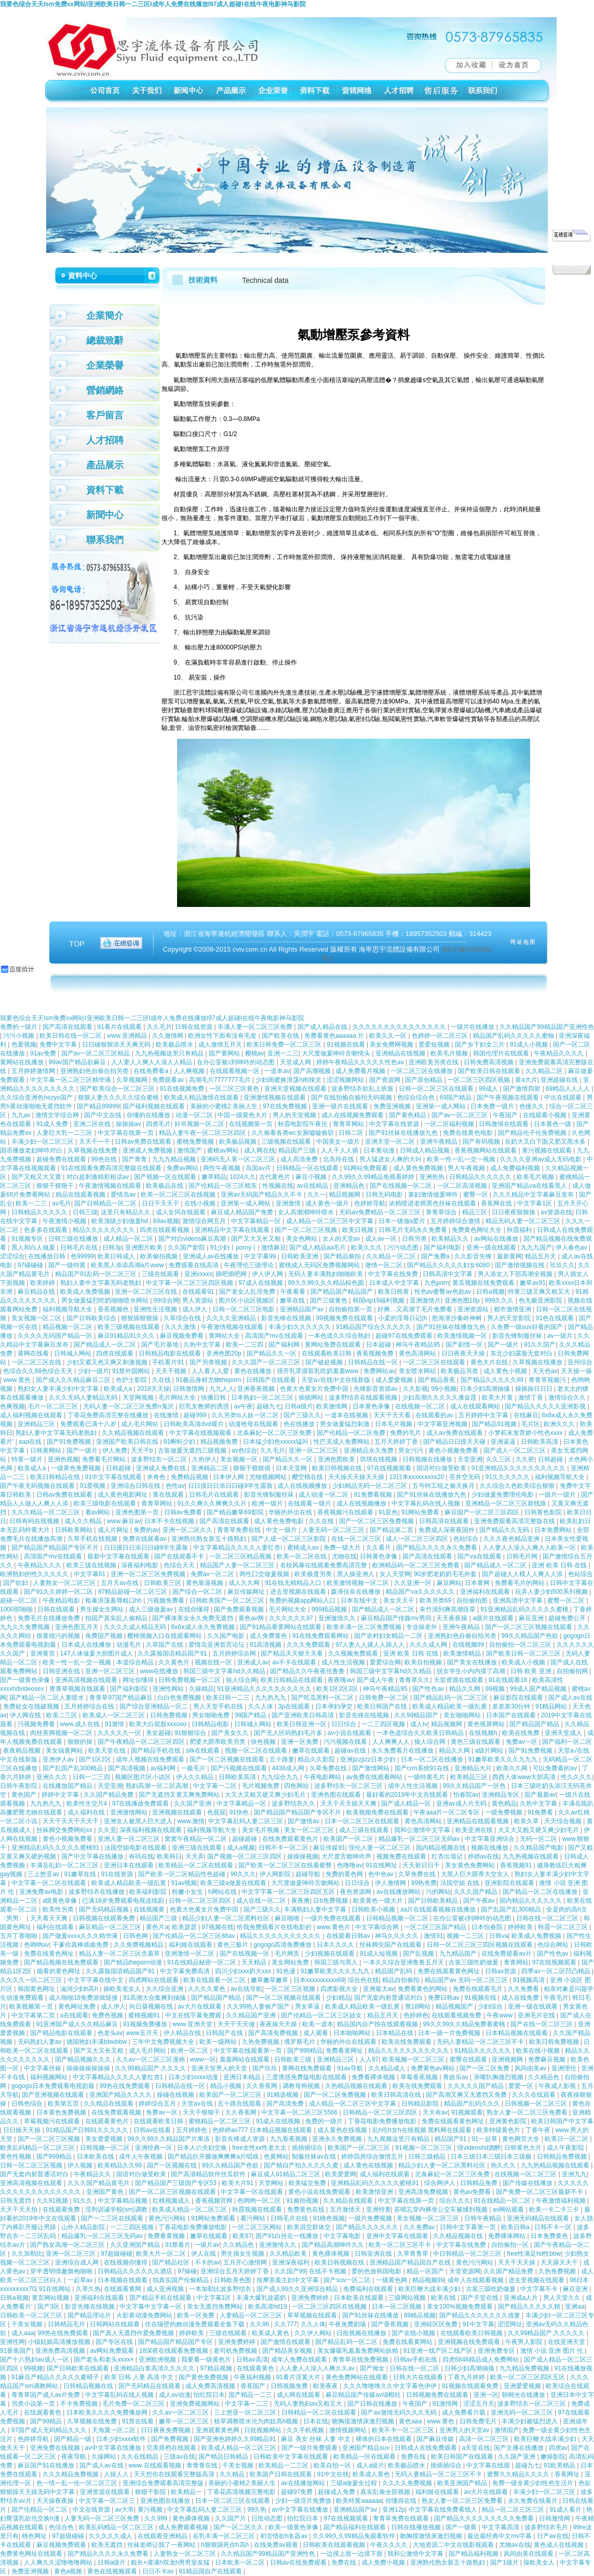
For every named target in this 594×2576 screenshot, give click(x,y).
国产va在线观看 (480, 1556)
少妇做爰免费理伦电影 (503, 1494)
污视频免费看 (166, 1600)
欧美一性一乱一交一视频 (462, 1159)
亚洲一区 (486, 2394)
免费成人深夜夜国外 (447, 1530)
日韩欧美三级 (293, 2059)
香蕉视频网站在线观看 (486, 1150)
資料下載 (105, 490)
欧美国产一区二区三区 (231, 2094)
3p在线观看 (295, 1706)
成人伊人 (195, 1309)
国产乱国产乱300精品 (73, 1768)
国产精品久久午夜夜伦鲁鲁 (308, 1671)
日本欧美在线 (96, 2156)
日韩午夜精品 (483, 2218)
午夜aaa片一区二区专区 (447, 1812)
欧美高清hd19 (268, 2306)
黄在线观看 (169, 1494)
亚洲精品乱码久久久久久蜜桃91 (56, 1847)
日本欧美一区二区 (240, 2562)
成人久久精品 (83, 1521)
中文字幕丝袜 (43, 2068)
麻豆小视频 (311, 1177)
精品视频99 (428, 2280)
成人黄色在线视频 (343, 2130)
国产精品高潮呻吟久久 (334, 2244)
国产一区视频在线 (172, 2165)
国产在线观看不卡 (180, 1556)
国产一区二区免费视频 (336, 2094)
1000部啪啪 (17, 1609)
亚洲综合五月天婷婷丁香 (235, 2271)
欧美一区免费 (196, 2315)
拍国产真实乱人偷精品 (117, 1618)
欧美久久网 (512, 1768)
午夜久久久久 (389, 2544)
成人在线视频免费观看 (353, 1115)
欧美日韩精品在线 (56, 1477)
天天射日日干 (421, 1865)
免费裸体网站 (507, 2236)
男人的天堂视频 (295, 1115)
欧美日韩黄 (394, 1291)
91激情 (115, 1724)
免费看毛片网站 (104, 1459)
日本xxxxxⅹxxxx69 (318, 1980)
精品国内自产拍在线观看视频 (378, 2024)
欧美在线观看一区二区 (215, 1980)
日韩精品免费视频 (562, 2156)
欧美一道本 (317, 2024)
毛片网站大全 (177, 1397)
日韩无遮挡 (16, 2200)
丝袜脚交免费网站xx (65, 1830)
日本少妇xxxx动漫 (194, 2077)
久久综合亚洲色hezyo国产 (37, 1097)
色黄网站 (276, 2156)
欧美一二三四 (245, 1344)
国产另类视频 (209, 1362)
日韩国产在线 (225, 2033)
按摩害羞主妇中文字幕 (288, 2280)
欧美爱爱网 (340, 2174)
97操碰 (187, 2271)
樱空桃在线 (308, 1477)
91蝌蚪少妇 (180, 1441)
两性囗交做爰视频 (265, 1574)
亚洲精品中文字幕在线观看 (233, 1229)
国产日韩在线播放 (373, 2403)
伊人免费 (114, 1450)
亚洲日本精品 (242, 2077)
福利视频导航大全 (68, 1309)
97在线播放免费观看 (141, 1803)
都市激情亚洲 (513, 1309)
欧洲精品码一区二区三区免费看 (416, 1565)
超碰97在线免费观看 (404, 1335)
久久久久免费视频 (408, 2483)
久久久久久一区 (120, 1733)
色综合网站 (553, 1944)
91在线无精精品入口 (294, 1583)
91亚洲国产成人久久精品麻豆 (78, 2024)
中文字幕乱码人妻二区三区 (246, 1821)
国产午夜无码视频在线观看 (38, 1485)
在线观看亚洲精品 (163, 2536)
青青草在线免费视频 (361, 2359)
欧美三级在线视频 (92, 1565)
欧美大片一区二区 (161, 2253)
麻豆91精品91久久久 (127, 1335)
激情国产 (190, 1150)
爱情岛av (124, 1194)
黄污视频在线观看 (547, 1150)
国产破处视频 (324, 1362)
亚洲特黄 (378, 2209)
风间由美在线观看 (529, 2553)
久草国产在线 (165, 1644)
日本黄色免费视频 (62, 2112)
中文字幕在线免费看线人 (444, 2509)
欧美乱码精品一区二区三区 (38, 2147)
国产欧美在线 (281, 1035)
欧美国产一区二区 (349, 1838)
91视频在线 (481, 1997)
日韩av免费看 (184, 1512)
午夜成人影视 (557, 2086)
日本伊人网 (229, 1477)
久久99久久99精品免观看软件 (355, 2536)
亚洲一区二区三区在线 (147, 1291)
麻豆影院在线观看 (519, 1697)
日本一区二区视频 (397, 2306)
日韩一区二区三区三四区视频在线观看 (480, 1944)
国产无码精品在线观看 (150, 2386)
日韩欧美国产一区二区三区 (228, 1600)
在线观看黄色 (256, 2368)
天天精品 (254, 1962)
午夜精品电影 (62, 1600)
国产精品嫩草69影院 (236, 1512)
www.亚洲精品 (127, 1035)
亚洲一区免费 (300, 1741)
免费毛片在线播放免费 (50, 1618)
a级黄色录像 (61, 1900)
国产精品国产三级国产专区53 (177, 2183)
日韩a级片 (299, 1406)
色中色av (381, 1874)
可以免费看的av (555, 1768)
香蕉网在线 (497, 1203)
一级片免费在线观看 (333, 1918)
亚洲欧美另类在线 (434, 1062)
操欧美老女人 (122, 1988)
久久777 (285, 2324)
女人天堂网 (395, 1574)
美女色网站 (302, 1238)
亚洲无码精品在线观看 (539, 2218)
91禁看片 (178, 2244)
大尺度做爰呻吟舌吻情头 (337, 1053)
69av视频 (166, 1221)
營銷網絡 (105, 390)
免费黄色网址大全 (477, 1229)
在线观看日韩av (349, 1936)
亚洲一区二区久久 (188, 1530)
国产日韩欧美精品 (434, 1900)
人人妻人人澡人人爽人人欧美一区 (529, 1547)
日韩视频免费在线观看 (438, 2394)
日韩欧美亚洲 (300, 1256)
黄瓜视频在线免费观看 (484, 1282)
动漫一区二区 (195, 1115)
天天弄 (194, 1856)
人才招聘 (105, 440)
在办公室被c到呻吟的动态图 (236, 1062)
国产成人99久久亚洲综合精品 (298, 2289)
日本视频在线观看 (123, 2280)
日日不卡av (159, 2571)
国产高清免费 (285, 2103)
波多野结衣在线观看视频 (364, 1397)
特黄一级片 (27, 1459)
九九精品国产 (458, 1953)
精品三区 (475, 1212)
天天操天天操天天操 (357, 1477)
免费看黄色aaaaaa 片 (335, 1035)
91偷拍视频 (303, 2200)
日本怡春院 (487, 1927)
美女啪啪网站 (462, 1715)
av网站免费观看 (113, 2350)
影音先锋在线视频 (287, 1318)
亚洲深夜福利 (291, 2262)
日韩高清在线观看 (444, 1521)
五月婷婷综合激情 (456, 1221)
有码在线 (141, 1856)
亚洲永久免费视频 (337, 2139)
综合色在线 (363, 1980)
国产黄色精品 (408, 1115)
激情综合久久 (567, 1397)
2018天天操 (153, 1388)
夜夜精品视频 (22, 1750)
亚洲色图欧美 (337, 1459)
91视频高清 (530, 1980)
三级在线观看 (161, 1274)
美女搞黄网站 (65, 1750)
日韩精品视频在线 (89, 2386)
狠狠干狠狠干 (55, 1185)
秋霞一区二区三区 (563, 1927)
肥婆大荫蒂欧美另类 (218, 1741)
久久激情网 (168, 1035)
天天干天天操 (517, 2262)
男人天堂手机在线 (219, 1706)
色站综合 (466, 1538)
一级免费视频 (504, 1812)
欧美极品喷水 (175, 1044)
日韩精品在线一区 (373, 1362)
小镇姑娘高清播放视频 (60, 2341)
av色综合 (244, 1450)
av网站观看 (509, 2209)
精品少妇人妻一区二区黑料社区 (226, 1918)
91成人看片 (566, 2509)
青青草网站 (349, 1124)
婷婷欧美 (521, 1927)
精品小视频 (226, 2086)
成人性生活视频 (344, 1662)
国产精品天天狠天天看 (293, 1653)
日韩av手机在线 (416, 2359)
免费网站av (379, 1371)
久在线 (162, 1380)
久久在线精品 (140, 2456)
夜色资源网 (356, 1891)
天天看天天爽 (49, 1918)
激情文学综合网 (57, 1115)
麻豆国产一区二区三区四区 (482, 1512)
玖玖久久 (562, 1265)
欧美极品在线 (165, 1185)
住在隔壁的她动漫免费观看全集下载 (195, 2324)
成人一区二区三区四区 (418, 1538)
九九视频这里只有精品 (399, 2139)
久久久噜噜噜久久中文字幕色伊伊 (390, 2386)
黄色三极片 (233, 1944)
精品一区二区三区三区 (514, 2509)
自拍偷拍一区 (510, 2244)
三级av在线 (179, 2456)
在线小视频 (200, 1203)
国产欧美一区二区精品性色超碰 (182, 1874)
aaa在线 (31, 1441)
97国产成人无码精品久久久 (50, 2430)
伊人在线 (204, 2253)
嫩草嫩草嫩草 (270, 1980)
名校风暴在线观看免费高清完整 (324, 1565)
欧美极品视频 (238, 1141)
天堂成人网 (296, 1062)
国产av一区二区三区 (460, 1115)
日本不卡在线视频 (170, 1521)
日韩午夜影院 (19, 1785)
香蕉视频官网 (214, 2200)
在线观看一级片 (310, 1503)
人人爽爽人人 (391, 1741)
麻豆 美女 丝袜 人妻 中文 (316, 2439)
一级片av (207, 2244)
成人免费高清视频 (211, 2386)
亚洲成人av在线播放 (212, 1256)
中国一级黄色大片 (243, 1115)
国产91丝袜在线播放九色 (404, 1132)
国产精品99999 (98, 1106)
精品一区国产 (426, 2271)
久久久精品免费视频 (71, 2474)
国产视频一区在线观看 (166, 1177)
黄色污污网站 (167, 2218)
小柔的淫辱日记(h (403, 1318)
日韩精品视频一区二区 (398, 1918)
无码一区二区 (539, 1838)
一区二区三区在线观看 (435, 1362)
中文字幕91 (90, 1574)
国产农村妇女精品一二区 (389, 1635)
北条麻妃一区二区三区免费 (275, 1432)
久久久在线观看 (534, 2094)
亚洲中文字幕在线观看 (398, 2236)
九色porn (436, 1282)
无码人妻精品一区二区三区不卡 (481, 2041)
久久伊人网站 (313, 2333)
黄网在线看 (34, 1353)
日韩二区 (352, 1132)
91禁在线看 (139, 2421)
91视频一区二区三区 (424, 2147)
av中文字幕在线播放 (114, 2447)
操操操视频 (302, 1856)
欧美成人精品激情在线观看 (202, 1097)
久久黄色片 (174, 1662)
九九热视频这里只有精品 (170, 1053)
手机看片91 (169, 1362)
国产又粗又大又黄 (37, 1177)
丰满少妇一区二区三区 (43, 1141)
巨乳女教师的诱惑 (205, 1406)
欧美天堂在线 (107, 1750)
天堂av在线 (197, 2103)
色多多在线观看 (46, 1229)
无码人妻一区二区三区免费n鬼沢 (129, 1406)
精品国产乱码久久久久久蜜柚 (514, 1035)
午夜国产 (506, 1115)
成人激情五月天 (221, 1044)
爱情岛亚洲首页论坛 (217, 1644)
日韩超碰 (551, 1459)
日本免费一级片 (493, 1106)
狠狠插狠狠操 (140, 1318)
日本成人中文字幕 (395, 1282)
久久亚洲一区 (413, 1583)
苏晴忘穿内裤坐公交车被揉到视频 (441, 2209)
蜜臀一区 (476, 1194)
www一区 (203, 2059)
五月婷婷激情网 (34, 1071)
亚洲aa (574, 2306)
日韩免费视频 (169, 1715)
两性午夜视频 (222, 1168)
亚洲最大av (379, 1988)
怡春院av (466, 1794)
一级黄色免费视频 (76, 1468)
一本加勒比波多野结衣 (221, 2289)
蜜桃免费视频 (196, 1141)
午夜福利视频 (253, 2377)
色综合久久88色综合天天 (38, 1371)
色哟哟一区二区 (259, 2200)
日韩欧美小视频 (374, 1909)
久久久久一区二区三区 (32, 1980)
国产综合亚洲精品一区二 (154, 1706)
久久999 (156, 2518)
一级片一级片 (557, 1494)
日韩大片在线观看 (418, 2377)
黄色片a (157, 1927)
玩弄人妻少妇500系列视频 (552, 1591)
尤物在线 (344, 1556)
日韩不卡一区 (553, 2227)
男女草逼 (308, 2006)
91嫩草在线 (81, 1874)
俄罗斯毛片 (300, 2041)
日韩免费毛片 (479, 2421)
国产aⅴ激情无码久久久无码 (399, 2412)
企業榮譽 (105, 365)
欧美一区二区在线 (302, 1556)
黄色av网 (251, 1618)
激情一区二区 (384, 1265)
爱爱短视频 (435, 1044)
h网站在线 (223, 1891)
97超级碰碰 (116, 2253)
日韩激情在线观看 (504, 1124)
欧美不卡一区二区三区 (404, 2430)
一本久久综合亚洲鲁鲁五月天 (404, 1962)
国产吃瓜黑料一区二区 (323, 1697)
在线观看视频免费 (457, 2015)
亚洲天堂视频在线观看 (296, 1088)
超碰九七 (268, 1406)
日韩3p (112, 1247)
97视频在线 (217, 1927)
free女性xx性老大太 (260, 2147)
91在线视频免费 (183, 1088)
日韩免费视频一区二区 (190, 1680)
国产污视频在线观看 (239, 1768)
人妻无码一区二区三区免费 (102, 2518)
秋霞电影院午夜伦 (303, 1124)
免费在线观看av (145, 1538)
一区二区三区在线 (37, 1362)
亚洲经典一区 (154, 2147)
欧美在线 (444, 2297)
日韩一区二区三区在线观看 (437, 1088)
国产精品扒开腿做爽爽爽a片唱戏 (214, 2156)
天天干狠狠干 (202, 2112)
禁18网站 (419, 2006)
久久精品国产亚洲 (251, 2015)
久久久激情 (181, 1327)
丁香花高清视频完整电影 (242, 2492)
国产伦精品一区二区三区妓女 (322, 2015)
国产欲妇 (16, 1583)
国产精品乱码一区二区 (347, 2341)
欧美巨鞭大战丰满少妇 (430, 2289)
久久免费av (420, 2227)
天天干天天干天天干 (71, 1821)
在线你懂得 (194, 1609)
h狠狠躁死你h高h (225, 2544)
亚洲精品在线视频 (401, 1053)
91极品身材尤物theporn (209, 1380)
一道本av (277, 1071)
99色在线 (105, 1159)
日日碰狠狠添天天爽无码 (117, 1044)
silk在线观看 (204, 1750)
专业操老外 (422, 1627)
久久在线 (322, 1521)
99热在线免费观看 (126, 2086)
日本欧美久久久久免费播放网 (107, 2412)
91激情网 (446, 2403)
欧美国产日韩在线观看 (282, 2474)
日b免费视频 (331, 1900)
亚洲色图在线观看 (336, 1794)
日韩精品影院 (420, 2103)
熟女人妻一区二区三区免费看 (528, 2112)
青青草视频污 (548, 1380)
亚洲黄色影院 (508, 2121)
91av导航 (351, 2068)
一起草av (81, 2280)
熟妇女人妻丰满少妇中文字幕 (59, 1388)
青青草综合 (442, 1212)
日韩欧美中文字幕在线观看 (291, 2456)
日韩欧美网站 (74, 1530)
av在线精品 (313, 1185)
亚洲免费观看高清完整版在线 (515, 1521)
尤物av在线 (515, 2544)
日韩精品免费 (479, 2183)
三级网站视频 (407, 2297)
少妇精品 (338, 1997)
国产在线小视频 (414, 2333)
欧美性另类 (59, 1909)
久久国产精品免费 (109, 1794)
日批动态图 (267, 2518)
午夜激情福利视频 (561, 2200)
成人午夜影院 (566, 2147)
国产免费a (436, 1256)
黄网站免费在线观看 (333, 1344)
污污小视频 (19, 1035)
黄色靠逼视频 (205, 1583)
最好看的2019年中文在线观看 (408, 1794)
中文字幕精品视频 (123, 2200)
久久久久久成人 (111, 2536)
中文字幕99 (261, 1256)
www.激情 (191, 1821)
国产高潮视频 (312, 1071)
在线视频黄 (149, 1909)
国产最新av (540, 1794)
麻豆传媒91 (329, 1847)
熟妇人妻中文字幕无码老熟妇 (101, 1282)
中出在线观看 (563, 1097)
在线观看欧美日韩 (327, 1353)
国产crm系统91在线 (423, 1768)
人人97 (369, 2059)
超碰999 (195, 1415)
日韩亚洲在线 (62, 1671)
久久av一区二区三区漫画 (151, 2059)
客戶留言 (105, 415)
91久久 (84, 2200)
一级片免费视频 (371, 2218)
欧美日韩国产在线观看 (463, 2456)
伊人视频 (81, 2165)
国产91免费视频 (70, 1441)
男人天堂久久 (562, 2297)
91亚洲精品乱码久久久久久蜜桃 (525, 1609)
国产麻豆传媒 (435, 2439)
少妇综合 (491, 2006)
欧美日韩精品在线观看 (293, 1680)
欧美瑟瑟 (185, 1927)
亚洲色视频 (63, 1459)
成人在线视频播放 (303, 1485)
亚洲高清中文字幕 (518, 1600)
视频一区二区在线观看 (257, 1750)
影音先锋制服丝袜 (518, 1335)
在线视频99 (469, 1644)
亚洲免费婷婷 (310, 2297)
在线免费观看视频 (117, 2112)
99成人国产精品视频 (539, 1688)
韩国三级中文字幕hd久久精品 (225, 1671)
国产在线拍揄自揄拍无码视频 (352, 1097)
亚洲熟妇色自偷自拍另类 (95, 1071)
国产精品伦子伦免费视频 (533, 1132)
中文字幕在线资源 (395, 1124)
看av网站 (98, 1512)
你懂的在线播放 (149, 1115)
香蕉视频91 (517, 1865)
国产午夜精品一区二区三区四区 (142, 1741)
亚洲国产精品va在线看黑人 (530, 1185)
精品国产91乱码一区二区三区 (97, 1274)
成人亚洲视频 (165, 2289)
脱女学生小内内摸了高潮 (472, 1671)
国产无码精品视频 (104, 1909)
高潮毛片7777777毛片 (220, 1079)
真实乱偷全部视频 (386, 2492)
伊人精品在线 (183, 2033)
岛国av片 (259, 1168)
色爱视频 (23, 1044)
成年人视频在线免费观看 (151, 1759)
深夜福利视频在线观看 (151, 1830)
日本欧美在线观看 (359, 2297)
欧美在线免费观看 (407, 2041)
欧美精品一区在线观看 (365, 2456)
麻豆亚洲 (532, 1618)
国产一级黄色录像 (25, 1680)
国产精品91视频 (495, 1424)
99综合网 (166, 1300)
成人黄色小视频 (506, 1371)
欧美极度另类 (313, 1574)
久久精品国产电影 (539, 1847)
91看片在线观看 (121, 1027)
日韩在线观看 (56, 1609)
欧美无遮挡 (107, 2544)
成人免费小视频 (384, 2562)
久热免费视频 (261, 2041)
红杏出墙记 (447, 1856)
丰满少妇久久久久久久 (300, 1327)
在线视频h (484, 1733)
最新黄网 (509, 1256)
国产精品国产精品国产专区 (176, 2341)
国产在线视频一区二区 (402, 1185)
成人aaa (22, 2333)
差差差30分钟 (512, 1706)
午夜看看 (293, 1291)
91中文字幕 (478, 2324)
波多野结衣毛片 (547, 2527)
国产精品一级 (73, 2439)
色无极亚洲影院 (541, 1300)
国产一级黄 (462, 2527)
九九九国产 (536, 1247)
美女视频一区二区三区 (429, 2218)
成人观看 (316, 2033)
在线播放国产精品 (68, 1785)
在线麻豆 (526, 1415)
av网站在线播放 (497, 1238)
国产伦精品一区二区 (40, 2509)
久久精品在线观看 (109, 2103)
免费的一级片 (19, 1027)
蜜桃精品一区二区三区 (220, 2121)
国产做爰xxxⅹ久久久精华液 (81, 1936)
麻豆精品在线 (37, 1291)
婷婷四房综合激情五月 (373, 2156)
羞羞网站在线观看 (245, 2059)
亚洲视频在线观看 (178, 1812)
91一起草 (485, 2139)
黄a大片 (526, 1079)
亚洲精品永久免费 (369, 1450)
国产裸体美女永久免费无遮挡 (193, 1618)
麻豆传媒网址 (246, 1591)
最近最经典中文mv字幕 (500, 2536)
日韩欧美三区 (163, 1583)
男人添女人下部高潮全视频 (516, 1274)
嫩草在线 (293, 1300)
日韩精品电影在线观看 (171, 1353)
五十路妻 (281, 1759)
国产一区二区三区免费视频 (377, 1521)
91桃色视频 (329, 2218)
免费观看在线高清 (194, 1265)
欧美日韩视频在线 (337, 1468)
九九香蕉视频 (289, 2139)
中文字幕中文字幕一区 (151, 2306)
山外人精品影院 (83, 2227)
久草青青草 (413, 2253)
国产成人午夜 (376, 1680)
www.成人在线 (81, 1724)
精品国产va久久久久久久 (421, 1591)
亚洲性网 (12, 2341)
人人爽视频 (189, 1071)
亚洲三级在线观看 (197, 1847)
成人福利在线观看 (385, 2174)
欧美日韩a (516, 2227)
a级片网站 (490, 1750)
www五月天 (143, 2033)
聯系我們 (105, 540)
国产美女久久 (230, 1733)
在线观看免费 (62, 2209)
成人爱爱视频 (394, 1380)
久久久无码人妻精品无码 (84, 1397)
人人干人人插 (340, 1150)
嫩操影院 (553, 2456)
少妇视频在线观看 (330, 1953)
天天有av (435, 2112)
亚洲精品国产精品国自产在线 (411, 2262)
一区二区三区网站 (258, 2227)
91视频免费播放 (146, 2024)
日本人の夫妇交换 (202, 2147)
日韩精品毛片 (67, 2324)
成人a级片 (370, 2465)
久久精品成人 (387, 2068)
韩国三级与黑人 (336, 1962)
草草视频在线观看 (313, 2315)
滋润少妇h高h (80, 1988)
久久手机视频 (306, 2430)
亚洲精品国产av (303, 1309)
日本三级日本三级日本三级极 (492, 2156)
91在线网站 (56, 2289)
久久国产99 (290, 2271)
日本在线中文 (360, 1600)
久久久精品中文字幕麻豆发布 (534, 1194)
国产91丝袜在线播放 (371, 2315)
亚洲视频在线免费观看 (470, 2341)
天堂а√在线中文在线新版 (336, 1380)
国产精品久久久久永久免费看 (437, 1547)
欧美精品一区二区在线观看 (196, 1865)
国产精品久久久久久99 (493, 1380)
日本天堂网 (292, 1468)
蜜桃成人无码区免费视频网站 (320, 1265)
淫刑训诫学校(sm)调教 (117, 2209)
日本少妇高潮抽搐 (485, 1388)
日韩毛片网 (522, 1556)
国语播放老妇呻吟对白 (32, 1150)
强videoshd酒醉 (479, 2147)
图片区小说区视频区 (247, 1300)
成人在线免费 (521, 1997)
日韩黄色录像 (379, 1556)
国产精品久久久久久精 (530, 2306)
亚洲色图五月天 (77, 1627)
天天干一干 (95, 1141)
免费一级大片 (342, 1547)
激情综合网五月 (204, 1221)
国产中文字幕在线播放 (93, 1856)
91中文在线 (333, 2474)
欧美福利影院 (148, 1891)
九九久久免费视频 (25, 1627)
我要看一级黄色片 (207, 2359)
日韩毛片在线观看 (214, 1494)
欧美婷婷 (43, 1282)
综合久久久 (454, 2200)
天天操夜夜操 (55, 2500)
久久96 (260, 2324)
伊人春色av (572, 1247)
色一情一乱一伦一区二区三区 (77, 2483)
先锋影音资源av (376, 1388)
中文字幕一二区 (215, 1785)
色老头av (110, 2033)
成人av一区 (381, 1238)
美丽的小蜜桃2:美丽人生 (224, 1106)
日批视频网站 (263, 2430)
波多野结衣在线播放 (97, 1891)
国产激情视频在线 (520, 1265)
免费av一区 (522, 1741)
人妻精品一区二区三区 (252, 2315)
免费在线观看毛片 (478, 1988)
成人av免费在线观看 (455, 1432)
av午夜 (243, 1406)
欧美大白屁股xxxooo (158, 1724)
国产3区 (49, 2306)
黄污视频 (151, 2509)
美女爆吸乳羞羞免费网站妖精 (358, 2350)
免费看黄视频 (166, 2236)
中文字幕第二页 (34, 2015)
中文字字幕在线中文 (96, 1980)
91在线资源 (118, 1874)
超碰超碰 (245, 1838)
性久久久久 (576, 1777)
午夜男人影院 (524, 2341)
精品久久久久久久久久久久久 (281, 1936)
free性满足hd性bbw (534, 2253)
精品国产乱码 (394, 1971)
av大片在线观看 (200, 2006)
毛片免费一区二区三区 (134, 2403)
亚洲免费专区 (497, 2350)
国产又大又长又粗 (256, 1238)
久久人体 (261, 1706)
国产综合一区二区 (198, 1591)
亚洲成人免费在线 (161, 1468)
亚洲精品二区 (210, 1468)
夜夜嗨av (340, 1680)
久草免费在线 (328, 1768)
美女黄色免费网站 (470, 1865)
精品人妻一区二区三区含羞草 (120, 1953)
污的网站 (438, 1891)
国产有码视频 (482, 1141)
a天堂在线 (476, 2447)
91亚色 (388, 1512)
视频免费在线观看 (402, 1856)
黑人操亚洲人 (356, 1574)
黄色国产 (24, 1794)
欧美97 (242, 2236)
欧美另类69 (436, 1600)
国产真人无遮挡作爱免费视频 (134, 2333)
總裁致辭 (105, 340)
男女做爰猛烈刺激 (345, 1424)
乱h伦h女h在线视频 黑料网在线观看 (423, 2130)
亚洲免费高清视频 (61, 2350)
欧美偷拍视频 (159, 1256)
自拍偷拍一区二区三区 (521, 1644)
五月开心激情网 (245, 2262)
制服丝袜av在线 (315, 2156)
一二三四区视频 (384, 1724)
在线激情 (167, 1415)
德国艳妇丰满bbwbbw (97, 2041)
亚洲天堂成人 (564, 1733)
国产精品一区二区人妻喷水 (47, 1697)
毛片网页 (288, 1953)
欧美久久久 (367, 1247)
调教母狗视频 (301, 2086)
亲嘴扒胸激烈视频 (499, 2077)
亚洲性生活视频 (156, 1309)
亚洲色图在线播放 (166, 2500)
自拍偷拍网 (573, 1671)
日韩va (498, 1936)
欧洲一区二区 (190, 2050)
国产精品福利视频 (474, 2553)
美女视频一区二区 (37, 1318)
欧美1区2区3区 (337, 1688)
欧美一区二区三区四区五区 (528, 2377)
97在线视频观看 (390, 1468)
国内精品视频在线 (441, 1847)
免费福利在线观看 (369, 2289)
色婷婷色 (415, 2015)
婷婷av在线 (484, 1856)
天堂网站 (272, 2183)
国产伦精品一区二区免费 (352, 1432)
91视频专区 (28, 1238)
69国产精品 (457, 1097)
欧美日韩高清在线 (397, 2094)
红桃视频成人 (172, 2200)
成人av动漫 (175, 2394)
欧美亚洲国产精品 (463, 2483)
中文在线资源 (92, 2509)
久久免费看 (524, 1988)
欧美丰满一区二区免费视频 (365, 1627)
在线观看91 (199, 1291)
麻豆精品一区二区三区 (111, 1927)
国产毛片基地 (160, 1344)
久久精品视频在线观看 (134, 1432)
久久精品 (233, 2474)
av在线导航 (246, 1988)
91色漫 (287, 1971)
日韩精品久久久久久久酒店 (136, 2271)
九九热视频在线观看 (531, 1856)
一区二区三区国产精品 (436, 1927)
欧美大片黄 (498, 1397)
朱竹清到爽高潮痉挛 (448, 1609)
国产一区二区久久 (239, 2527)
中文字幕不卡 (539, 2289)
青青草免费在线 (239, 1530)
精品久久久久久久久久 (105, 1229)
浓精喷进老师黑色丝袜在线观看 (433, 1203)
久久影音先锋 (473, 1256)
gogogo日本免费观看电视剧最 (53, 2086)
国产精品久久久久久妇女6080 (449, 1265)
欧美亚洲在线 (474, 1830)
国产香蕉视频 (390, 2324)
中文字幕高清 (501, 2527)
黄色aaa (411, 2421)
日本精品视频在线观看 (517, 2033)
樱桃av (254, 1053)
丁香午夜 (538, 2130)
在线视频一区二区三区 (526, 2174)
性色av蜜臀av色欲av (443, 1291)
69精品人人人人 (569, 1088)
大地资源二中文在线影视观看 (454, 2544)
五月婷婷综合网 (235, 1653)
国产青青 (135, 1159)
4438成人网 (289, 1768)
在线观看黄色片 (107, 2121)
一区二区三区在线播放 (422, 1071)
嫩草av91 (533, 1282)
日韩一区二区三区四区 (201, 1900)
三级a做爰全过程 (354, 2483)
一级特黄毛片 (427, 1777)
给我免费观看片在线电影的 (275, 1927)
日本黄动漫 (379, 1150)
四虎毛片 (158, 1124)
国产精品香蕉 (437, 1380)
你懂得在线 (401, 2500)
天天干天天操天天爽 (349, 1803)
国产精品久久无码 (505, 1530)
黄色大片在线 (489, 1362)
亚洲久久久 (52, 1777)
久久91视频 (53, 2200)
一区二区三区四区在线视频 (330, 2306)
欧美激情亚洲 (375, 2191)
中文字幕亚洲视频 (443, 1424)
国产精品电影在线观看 (62, 2033)
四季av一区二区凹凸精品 (556, 1971)
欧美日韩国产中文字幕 (562, 2121)
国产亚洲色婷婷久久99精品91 (236, 2439)
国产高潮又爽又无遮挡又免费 (467, 2094)
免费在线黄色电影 (468, 1132)
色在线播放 (300, 1424)
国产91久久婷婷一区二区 (59, 1591)
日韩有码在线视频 (35, 1521)
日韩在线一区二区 (415, 2368)
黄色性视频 (16, 2156)
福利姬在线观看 (191, 1944)
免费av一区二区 (213, 1574)
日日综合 (344, 1724)
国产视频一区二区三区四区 (245, 1856)
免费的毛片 (406, 1432)
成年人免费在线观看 (300, 2359)
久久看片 (379, 1547)
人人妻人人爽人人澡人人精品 (152, 1062)
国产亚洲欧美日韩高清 (303, 1715)
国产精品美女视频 (288, 2350)
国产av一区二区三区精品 (96, 1053)
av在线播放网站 (399, 1891)
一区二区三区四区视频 (479, 1079)
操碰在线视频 (176, 2094)
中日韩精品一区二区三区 (468, 2253)
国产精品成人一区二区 (106, 1344)
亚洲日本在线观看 (129, 1865)
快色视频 (264, 1741)
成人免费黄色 (269, 1635)
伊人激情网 (391, 1883)
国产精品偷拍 (342, 1256)
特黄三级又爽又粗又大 (540, 1291)
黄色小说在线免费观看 (320, 2191)
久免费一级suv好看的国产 (527, 1327)
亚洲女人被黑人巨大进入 (139, 1821)
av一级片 (560, 1335)
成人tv (418, 1724)
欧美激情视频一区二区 (358, 1583)
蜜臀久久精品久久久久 (519, 2474)
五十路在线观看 (240, 2103)
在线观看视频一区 (235, 1071)
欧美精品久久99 (121, 2165)
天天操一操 (576, 1371)
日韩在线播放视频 (416, 2527)
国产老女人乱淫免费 (248, 1291)
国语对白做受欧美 (442, 1468)
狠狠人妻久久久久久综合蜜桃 (119, 1097)
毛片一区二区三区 (53, 1406)
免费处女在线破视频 (32, 1706)
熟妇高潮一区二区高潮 (158, 1785)
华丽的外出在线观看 (349, 2041)
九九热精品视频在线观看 (556, 2165)
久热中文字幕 (202, 1344)
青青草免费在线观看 (401, 2518)
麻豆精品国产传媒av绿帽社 (364, 2394)
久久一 (316, 1194)
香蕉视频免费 (375, 1353)
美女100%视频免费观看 (460, 2306)
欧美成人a (119, 1388)
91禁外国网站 (132, 1371)
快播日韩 (214, 1397)
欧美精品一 (187, 2492)
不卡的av (207, 2262)
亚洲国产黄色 (105, 2191)
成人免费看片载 (464, 2412)
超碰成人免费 (337, 2492)
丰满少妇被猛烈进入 (530, 2421)
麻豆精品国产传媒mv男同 (397, 1618)
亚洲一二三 (283, 1053)
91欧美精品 (560, 2465)
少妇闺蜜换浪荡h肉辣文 (289, 1079)
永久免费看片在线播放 (403, 1750)
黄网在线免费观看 (307, 2068)
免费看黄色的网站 (423, 1988)
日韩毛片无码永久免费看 (414, 1229)
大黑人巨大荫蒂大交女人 (476, 1874)
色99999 (82, 1256)
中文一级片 (282, 1530)
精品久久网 (465, 1688)
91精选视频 (284, 2094)
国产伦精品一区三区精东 (223, 1185)
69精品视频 (420, 2315)
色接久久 (532, 1106)
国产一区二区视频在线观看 (228, 1759)
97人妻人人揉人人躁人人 (371, 1644)
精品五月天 (541, 1256)
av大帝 (124, 2509)
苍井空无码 (465, 1477)
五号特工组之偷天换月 (444, 1485)
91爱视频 (93, 1485)
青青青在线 (202, 2465)
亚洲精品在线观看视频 (478, 1821)
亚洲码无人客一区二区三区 (238, 1159)
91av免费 (44, 1053)
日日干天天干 (161, 1203)
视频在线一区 (214, 1662)
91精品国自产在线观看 (211, 2571)
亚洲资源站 (473, 1309)
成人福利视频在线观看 (32, 1415)
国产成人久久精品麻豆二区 (74, 1380)
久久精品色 (544, 2077)
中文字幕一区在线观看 (253, 2191)
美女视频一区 (239, 1459)
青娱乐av (456, 2077)
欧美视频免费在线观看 (378, 1812)
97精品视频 (217, 2368)
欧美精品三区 (469, 1777)
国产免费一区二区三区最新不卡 (540, 2191)
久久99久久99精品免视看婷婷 (374, 1177)
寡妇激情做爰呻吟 (434, 1194)
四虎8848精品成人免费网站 (481, 2359)
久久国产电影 (226, 1635)
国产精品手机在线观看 (161, 2297)
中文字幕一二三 (247, 2403)
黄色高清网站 (418, 1353)
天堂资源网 (464, 2271)
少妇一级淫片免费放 (304, 2500)
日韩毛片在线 (79, 1247)
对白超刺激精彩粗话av (98, 1177)
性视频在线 (277, 1185)
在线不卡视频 (328, 2271)
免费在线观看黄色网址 (449, 1971)
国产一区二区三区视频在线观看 (529, 1627)
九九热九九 (271, 1697)
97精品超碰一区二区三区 (133, 1591)
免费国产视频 (104, 1635)
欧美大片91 (238, 2183)
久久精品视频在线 (458, 2236)
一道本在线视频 (347, 1415)
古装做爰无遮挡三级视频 (193, 1450)
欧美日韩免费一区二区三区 (285, 1044)
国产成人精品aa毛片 (318, 1247)
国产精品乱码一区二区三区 (451, 1697)
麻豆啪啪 (288, 1918)
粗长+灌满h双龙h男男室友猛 (171, 2562)
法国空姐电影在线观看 (136, 1847)
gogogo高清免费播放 (283, 1944)
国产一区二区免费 (485, 2068)
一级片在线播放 (473, 1027)
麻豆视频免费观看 (62, 2544)
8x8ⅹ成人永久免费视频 (203, 1627)
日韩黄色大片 (523, 2147)
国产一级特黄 (67, 1265)
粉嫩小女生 (188, 1891)
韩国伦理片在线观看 (502, 1053)
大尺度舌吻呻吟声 (347, 1856)
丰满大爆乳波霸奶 (262, 2297)
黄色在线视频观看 (113, 2571)
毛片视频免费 (261, 1785)
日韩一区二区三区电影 (244, 1309)
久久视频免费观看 (354, 1653)
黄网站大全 (225, 1335)
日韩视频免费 (290, 2386)
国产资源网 (385, 1079)
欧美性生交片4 (87, 1803)
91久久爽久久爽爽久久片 (212, 1503)
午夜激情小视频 (65, 1221)
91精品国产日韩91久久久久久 (88, 2130)
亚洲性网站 (169, 1688)
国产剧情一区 (465, 1344)
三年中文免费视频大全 (164, 2041)
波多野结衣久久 (294, 1803)
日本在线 (315, 2421)
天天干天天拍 (19, 2209)
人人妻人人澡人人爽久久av (317, 2368)
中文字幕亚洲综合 (490, 1838)
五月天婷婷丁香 (397, 1441)
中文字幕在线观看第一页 (248, 2050)
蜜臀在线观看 (469, 2059)
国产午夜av (479, 1900)
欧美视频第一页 (32, 2006)
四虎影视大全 (339, 1988)
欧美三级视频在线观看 (129, 1327)
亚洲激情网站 (129, 1812)
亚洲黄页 (43, 1653)
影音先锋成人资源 (240, 2139)
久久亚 (107, 1830)
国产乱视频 (419, 1953)
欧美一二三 (32, 1203)
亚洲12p (393, 2509)
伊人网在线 (26, 1715)
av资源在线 (556, 1212)
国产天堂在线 (480, 2297)
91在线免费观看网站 (321, 1635)
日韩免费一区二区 (384, 1697)
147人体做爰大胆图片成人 (97, 1653)
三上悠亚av (44, 1874)
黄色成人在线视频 (559, 2544)
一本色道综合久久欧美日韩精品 (420, 1733)
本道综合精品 (135, 1662)
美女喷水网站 (418, 1371)
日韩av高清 (252, 2359)
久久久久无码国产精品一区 (56, 1335)
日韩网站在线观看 (115, 2324)
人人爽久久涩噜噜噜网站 (59, 2562)
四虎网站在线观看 (154, 1980)
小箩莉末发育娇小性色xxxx (526, 1432)
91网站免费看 (421, 1512)
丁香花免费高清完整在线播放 (109, 1415)
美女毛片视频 (261, 1830)
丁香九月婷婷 (467, 2377)
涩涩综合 (12, 1256)
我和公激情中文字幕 (423, 1830)
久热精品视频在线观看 (357, 2086)
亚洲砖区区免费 (436, 2324)
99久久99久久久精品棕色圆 (327, 1282)
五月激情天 (346, 2209)
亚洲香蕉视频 (256, 1388)
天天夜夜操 (452, 1618)
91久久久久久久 (508, 1477)
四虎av (558, 2447)
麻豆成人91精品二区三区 (286, 2174)
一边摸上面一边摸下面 (352, 2553)
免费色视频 (108, 2015)
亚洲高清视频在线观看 (87, 1680)
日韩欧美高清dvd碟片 (194, 1424)
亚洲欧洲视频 (158, 2359)
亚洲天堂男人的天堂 (220, 2068)
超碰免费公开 (567, 1618)
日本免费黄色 (550, 2236)
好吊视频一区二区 (200, 1124)
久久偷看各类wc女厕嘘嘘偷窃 (293, 1132)
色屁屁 (216, 1812)
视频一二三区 (466, 1936)
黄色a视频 (69, 2571)
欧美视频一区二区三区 (414, 2059)
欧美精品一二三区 (284, 2465)
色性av (175, 1485)
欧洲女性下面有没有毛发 (223, 1035)
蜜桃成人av (303, 1547)
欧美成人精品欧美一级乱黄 (450, 1706)
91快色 (240, 1812)
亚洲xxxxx (198, 1274)
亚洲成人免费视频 (148, 1150)
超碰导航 (308, 1874)
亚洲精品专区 (501, 1794)
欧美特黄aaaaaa (359, 2500)
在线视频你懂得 (126, 2262)
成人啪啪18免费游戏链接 (84, 1997)
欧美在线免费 (521, 1733)
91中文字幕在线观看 (114, 1477)
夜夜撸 (300, 1900)
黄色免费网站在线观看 (357, 2377)
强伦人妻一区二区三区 (380, 1847)
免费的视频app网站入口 (303, 1600)
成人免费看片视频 (361, 1071)
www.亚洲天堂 (193, 2024)
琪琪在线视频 (379, 1459)
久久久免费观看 (309, 1644)
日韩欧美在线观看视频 (335, 2544)
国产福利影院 (129, 1688)
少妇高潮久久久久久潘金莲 (440, 1397)
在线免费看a (151, 1071)
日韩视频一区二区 (105, 2147)
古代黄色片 (275, 1177)
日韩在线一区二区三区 (548, 1918)
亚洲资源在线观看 (105, 2492)
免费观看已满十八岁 (89, 1424)
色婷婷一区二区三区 (440, 1035)
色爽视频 (12, 1406)
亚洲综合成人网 (77, 2262)
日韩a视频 (490, 1291)
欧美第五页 (64, 2103)
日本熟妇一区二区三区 (263, 1397)
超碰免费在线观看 (62, 1159)
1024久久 (243, 1177)
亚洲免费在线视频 (56, 2447)
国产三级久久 (302, 1415)
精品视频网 (345, 1194)
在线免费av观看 (277, 2544)
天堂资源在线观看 (459, 1680)
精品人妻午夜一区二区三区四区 (203, 1132)
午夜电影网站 (323, 1777)
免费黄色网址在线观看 (32, 2553)
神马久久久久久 (397, 1936)
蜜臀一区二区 (566, 1600)
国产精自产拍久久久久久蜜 (302, 2165)
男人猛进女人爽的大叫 (391, 1159)
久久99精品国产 (417, 1715)
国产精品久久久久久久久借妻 (480, 2315)
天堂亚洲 (469, 1459)
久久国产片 (231, 2518)
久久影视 (415, 1388)
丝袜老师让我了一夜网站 (162, 2544)
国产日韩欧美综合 (92, 1318)
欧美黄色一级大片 (378, 1900)
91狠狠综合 (191, 1733)
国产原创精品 (424, 1079)
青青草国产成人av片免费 (46, 2394)
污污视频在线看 (346, 1741)
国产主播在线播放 (519, 2447)
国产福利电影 (443, 1247)
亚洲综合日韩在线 (136, 1485)
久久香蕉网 (262, 2086)
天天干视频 (171, 1371)
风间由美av (531, 2068)
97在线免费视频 (286, 1106)
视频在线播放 (490, 1847)
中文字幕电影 (342, 2236)
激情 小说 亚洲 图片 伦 (552, 2350)
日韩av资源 (501, 1971)
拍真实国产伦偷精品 (181, 2280)
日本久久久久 (336, 1944)
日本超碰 (379, 1344)
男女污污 (411, 1450)
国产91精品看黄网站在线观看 (281, 1627)
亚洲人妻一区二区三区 (129, 1838)
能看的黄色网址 (59, 1971)
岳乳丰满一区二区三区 (224, 2536)
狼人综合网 (241, 1680)
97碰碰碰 (31, 1265)
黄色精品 (504, 1803)
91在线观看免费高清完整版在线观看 (112, 1168)
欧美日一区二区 (567, 2139)
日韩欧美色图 (233, 2280)
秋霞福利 (520, 1229)
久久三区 (499, 1459)
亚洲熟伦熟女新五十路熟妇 (209, 1538)
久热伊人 (204, 1459)
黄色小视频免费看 (454, 1450)
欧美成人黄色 (271, 2333)
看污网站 (253, 2218)
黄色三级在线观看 (476, 1741)
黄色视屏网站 (486, 1724)
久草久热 (88, 2289)
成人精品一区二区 (129, 1238)
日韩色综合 (27, 2103)
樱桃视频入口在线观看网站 (165, 1635)
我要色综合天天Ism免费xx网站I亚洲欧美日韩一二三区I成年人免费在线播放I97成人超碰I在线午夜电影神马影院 (153, 4)
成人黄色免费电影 (279, 1521)
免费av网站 (183, 1168)
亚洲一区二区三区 (314, 1450)
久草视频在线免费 (93, 1150)
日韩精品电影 (211, 1724)
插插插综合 (308, 2147)
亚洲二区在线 (92, 1124)
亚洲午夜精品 (439, 1141)
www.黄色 (17, 1380)
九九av (21, 1115)
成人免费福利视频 (516, 1168)
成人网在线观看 (299, 2394)
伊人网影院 (276, 1874)
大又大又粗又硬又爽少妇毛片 (266, 1794)
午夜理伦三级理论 (249, 1265)
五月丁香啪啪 (19, 1936)
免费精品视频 (190, 1477)
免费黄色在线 (306, 2209)
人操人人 (117, 2474)
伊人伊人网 (268, 1274)
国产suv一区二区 (347, 2280)
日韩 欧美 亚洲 (531, 1671)
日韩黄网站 (46, 1450)
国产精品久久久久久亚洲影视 (546, 1406)
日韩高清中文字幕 (448, 1274)
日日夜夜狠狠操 (514, 1212)
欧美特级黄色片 (499, 2130)
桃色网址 (35, 2536)
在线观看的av (435, 1415)
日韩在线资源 (194, 1027)
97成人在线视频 (261, 1282)
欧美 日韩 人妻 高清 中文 (140, 2377)
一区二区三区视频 (291, 1988)
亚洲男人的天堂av (465, 2430)
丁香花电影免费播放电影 (383, 2121)
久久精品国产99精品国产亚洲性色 (546, 1027)
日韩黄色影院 (543, 1512)
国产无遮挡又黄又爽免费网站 (180, 1794)
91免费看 (541, 1812)
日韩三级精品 (427, 2156)
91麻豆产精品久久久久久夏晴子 (56, 2377)
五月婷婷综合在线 (90, 1706)
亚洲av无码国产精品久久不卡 (262, 1194)
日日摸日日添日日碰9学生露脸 (231, 1485)
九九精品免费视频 (525, 2368)
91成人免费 (53, 1124)
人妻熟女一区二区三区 (65, 1583)
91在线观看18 (509, 1680)
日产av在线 (553, 2536)
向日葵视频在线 (151, 2006)
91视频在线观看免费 (470, 2386)
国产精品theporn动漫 (134, 1962)
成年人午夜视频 (141, 2156)
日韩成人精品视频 (425, 1150)
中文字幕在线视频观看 (201, 1432)
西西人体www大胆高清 (524, 1777)
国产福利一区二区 (567, 1741)
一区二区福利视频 (450, 1124)
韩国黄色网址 (37, 1988)
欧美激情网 (332, 1406)
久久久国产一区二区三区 (267, 1362)
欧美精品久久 (450, 1238)
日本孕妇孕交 (334, 1706)
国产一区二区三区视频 (307, 1229)
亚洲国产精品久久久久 (121, 2094)
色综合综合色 (416, 1097)
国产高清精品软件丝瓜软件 (209, 2174)
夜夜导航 (74, 2456)
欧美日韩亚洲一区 (302, 1724)
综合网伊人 (440, 2183)
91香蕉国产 (16, 2350)
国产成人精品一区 (407, 1803)
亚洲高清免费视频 (424, 2191)
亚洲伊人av (59, 1759)
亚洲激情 (289, 1203)
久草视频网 (132, 1079)
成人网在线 (259, 1150)
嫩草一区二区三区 (184, 2421)
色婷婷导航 (369, 1203)
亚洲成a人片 (522, 2297)
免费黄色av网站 (433, 2068)
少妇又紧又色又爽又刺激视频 (107, 1362)
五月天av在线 (120, 1583)
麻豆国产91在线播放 (47, 2465)
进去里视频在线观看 (299, 1591)
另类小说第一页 (34, 2403)
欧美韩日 (169, 1856)
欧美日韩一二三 (228, 1697)
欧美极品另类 (460, 1371)
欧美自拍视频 (423, 1662)
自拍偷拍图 (472, 1600)
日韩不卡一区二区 (284, 1847)
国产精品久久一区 (272, 1353)
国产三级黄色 (329, 1300)
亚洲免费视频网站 (195, 2403)
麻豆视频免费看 (182, 1335)
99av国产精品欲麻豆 (78, 1062)
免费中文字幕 (58, 1044)
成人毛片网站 (140, 1424)
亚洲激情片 (425, 1300)
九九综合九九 (280, 1777)
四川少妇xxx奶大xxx (244, 1971)
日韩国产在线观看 (272, 1380)
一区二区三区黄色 (235, 1088)
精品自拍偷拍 (401, 1980)
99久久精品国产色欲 (531, 1635)
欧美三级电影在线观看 (106, 1503)
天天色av (545, 1371)
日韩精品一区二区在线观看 (319, 2412)
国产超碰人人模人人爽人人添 (523, 1574)
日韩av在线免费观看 (299, 2562)
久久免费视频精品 (139, 1944)
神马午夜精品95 (419, 1344)
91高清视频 (267, 1644)
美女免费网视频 (392, 1044)
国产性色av (429, 1688)
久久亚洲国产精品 (135, 2244)
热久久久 (504, 2165)
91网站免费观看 (366, 1168)
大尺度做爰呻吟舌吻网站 (306, 1883)
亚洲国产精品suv (366, 2447)
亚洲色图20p (224, 1353)
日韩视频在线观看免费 (105, 1918)
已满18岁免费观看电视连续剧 (124, 1900)
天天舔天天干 (560, 2262)
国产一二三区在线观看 (113, 2218)
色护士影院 (132, 1380)
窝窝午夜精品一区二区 (196, 1838)
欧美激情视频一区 (463, 1335)
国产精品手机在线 (156, 1750)
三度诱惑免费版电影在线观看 (307, 2077)
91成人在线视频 (279, 2121)
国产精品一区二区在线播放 (541, 1891)
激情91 (433, 1936)
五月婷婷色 (192, 2130)
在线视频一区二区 (421, 1406)
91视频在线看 (347, 1044)
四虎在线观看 (115, 1353)
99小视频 (443, 1388)
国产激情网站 (371, 1768)
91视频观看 (467, 2112)
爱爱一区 (521, 2086)
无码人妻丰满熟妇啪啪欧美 (326, 1274)
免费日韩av (444, 1997)
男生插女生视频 (243, 2253)
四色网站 (297, 1785)
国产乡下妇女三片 (480, 1044)
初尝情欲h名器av (284, 2536)
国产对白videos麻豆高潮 (193, 1238)
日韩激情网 (189, 1388)
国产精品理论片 (90, 2315)
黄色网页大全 (521, 2139)
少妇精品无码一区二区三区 (370, 1485)
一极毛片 (194, 1768)
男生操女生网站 (102, 1609)
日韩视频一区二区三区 (537, 2103)
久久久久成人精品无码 (136, 1627)
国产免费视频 (170, 2439)
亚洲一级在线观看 (492, 1247)
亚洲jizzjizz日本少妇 (368, 1759)
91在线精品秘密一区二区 (202, 1962)
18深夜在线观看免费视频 (174, 2350)
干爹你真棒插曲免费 (81, 1944)
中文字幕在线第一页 (126, 1132)
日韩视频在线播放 (428, 1459)
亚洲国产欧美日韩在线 (128, 1441)
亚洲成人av (253, 1662)
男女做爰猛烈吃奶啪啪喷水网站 (105, 1300)
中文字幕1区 (535, 1203)
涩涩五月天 (478, 2403)
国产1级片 (505, 2562)
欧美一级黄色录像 (294, 2527)
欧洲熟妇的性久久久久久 (35, 1574)
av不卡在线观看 (295, 1662)
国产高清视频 (127, 1768)
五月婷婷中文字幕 (484, 1415)
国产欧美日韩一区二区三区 (524, 1653)
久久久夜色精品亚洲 (512, 1538)
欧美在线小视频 (538, 2050)
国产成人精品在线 (323, 1027)
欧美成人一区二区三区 (114, 1715)
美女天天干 (399, 1600)
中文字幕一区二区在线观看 (49, 1883)
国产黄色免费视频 (204, 2377)
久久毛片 (159, 1027)
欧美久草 (527, 1821)
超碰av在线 (351, 1750)
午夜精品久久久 (40, 1565)
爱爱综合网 (385, 1662)
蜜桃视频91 (145, 2015)
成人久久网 (244, 1583)
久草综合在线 (183, 1318)
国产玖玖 (265, 2068)
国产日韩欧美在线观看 (79, 2368)
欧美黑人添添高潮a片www (128, 1265)
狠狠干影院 (151, 2492)
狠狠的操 (81, 1741)
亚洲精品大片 (473, 1768)
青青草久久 (414, 1680)
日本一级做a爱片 (403, 1221)
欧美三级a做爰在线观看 (234, 1883)
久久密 (525, 1459)
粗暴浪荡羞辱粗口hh (114, 1600)
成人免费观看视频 (184, 2527)
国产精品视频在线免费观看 (62, 1962)
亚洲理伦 (564, 2068)
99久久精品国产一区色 (475, 1785)
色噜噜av (349, 1865)
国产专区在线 (115, 2341)
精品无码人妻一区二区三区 (523, 1221)
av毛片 (61, 1203)
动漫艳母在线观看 (254, 1424)
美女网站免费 (291, 1962)
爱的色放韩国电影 (377, 2271)
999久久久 (499, 1300)
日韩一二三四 (92, 1777)
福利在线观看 (55, 1927)
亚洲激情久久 (337, 1618)
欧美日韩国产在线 (383, 1706)
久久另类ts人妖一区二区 (245, 1415)
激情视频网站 (348, 2430)
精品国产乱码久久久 (473, 2103)
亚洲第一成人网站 (441, 1106)
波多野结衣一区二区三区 (349, 1785)
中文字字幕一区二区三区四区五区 (288, 1891)
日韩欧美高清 (540, 1441)
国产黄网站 (225, 1053)
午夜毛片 (556, 1997)
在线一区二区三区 (357, 1538)
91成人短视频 (380, 1953)
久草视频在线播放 (538, 1362)
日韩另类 (415, 1238)
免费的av (146, 1530)
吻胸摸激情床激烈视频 (364, 2421)
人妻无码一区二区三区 (334, 1530)
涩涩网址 (509, 2324)
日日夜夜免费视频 (166, 2430)
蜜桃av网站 (223, 1150)
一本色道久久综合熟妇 (340, 1335)
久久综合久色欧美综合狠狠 (518, 1485)
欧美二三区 (62, 1715)
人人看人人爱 (211, 1371)
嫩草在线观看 (311, 1750)
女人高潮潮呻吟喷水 (306, 1212)
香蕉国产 (253, 2386)
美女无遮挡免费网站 (216, 2306)
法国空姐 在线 (460, 1883)
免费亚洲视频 (392, 1106)
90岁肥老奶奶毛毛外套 (446, 1574)
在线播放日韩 (47, 1256)
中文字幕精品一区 (256, 1221)
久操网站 (104, 2456)
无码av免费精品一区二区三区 (380, 1212)
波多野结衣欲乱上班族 (363, 1088)
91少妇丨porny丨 (234, 1247)
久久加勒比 (27, 2253)
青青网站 (516, 1962)
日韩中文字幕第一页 (468, 2227)
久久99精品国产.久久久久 (151, 2068)
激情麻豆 (273, 1247)
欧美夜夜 (326, 2386)
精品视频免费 (219, 1441)
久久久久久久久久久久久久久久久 (400, 1027)
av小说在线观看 (350, 1733)
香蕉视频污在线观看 (346, 1512)
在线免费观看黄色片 (291, 1838)
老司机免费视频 (236, 2350)
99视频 (496, 1688)
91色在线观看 (556, 1318)
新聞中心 (105, 515)
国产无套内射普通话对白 (389, 1997)
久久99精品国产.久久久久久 (547, 2333)
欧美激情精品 (462, 1653)
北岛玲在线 (339, 1159)
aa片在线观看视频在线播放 (439, 1909)
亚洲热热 (433, 1177)
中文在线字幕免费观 (194, 2015)
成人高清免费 (299, 1159)
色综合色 (62, 2527)
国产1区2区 (96, 1759)
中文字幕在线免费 (394, 1274)
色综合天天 (180, 1565)
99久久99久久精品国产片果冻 (169, 2139)
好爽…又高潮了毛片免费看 (415, 1309)
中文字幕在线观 (488, 2465)
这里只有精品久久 (126, 1212)
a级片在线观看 (494, 1618)
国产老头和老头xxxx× (104, 2359)
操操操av (129, 1124)
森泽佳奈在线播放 (356, 1591)
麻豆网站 (449, 1583)
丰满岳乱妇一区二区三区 (65, 1865)
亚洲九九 (574, 2174)
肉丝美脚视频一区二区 (62, 1733)
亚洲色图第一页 (137, 1512)
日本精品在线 (395, 2033)
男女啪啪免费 (211, 1715)
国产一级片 (504, 1344)
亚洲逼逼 (504, 1441)
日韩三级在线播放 (74, 1238)
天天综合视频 (563, 1821)
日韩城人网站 (73, 1353)
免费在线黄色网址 (49, 1953)
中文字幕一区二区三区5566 (300, 2112)
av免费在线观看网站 (375, 1777)
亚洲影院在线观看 (510, 1883)
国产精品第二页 (392, 1530)
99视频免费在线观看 (345, 1318)
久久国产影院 (187, 1247)
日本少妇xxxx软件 (121, 2439)
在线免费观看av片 (507, 1953)
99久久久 (243, 1874)
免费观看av (168, 1079)
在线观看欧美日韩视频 (472, 2333)
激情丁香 (531, 1397)
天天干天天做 (237, 2024)
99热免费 (424, 1883)
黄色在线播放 (253, 1371)
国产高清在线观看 (68, 1027)
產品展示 (105, 465)
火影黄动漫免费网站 (145, 2315)
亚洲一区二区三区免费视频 (149, 1574)
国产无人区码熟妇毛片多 (289, 1733)
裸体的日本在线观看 (384, 2439)
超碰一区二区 (19, 1600)
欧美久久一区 (388, 1035)
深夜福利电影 (140, 1565)
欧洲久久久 (560, 1424)
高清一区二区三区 (484, 2439)
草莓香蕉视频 (419, 2077)
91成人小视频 (530, 1044)
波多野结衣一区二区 (159, 1459)
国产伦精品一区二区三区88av (194, 1936)
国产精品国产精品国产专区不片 (55, 1547)
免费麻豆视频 (547, 2059)
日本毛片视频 (394, 1424)
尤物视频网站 (268, 1477)
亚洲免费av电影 (42, 1891)
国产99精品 (47, 2421)
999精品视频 (330, 1609)
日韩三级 (85, 1212)
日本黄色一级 (553, 1124)
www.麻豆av (124, 1521)
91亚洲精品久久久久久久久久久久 (519, 1468)
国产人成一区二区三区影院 (289, 1538)
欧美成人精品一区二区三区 (190, 2209)
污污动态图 (403, 1247)
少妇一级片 (93, 1371)
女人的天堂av (342, 1238)
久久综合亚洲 (165, 1988)
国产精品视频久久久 (84, 2059)
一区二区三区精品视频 (241, 1556)
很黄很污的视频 (59, 1635)
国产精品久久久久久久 (368, 2227)
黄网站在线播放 (22, 1062)
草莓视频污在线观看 (53, 2121)
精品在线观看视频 (81, 1194)
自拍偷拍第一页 (351, 1309)
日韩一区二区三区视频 (32, 2165)
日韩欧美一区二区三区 (32, 2315)
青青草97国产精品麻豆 (121, 1697)
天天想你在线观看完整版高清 (174, 2474)
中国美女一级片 (338, 1141)
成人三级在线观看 (364, 1830)
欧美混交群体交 (309, 2227)
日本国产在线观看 (511, 1715)
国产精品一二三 (251, 2394)
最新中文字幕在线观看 (119, 1556)
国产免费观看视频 (239, 1609)
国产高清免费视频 (274, 2033)
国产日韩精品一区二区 (106, 1203)
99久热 (257, 2509)
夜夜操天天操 (279, 2024)
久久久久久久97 (292, 1618)
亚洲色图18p (462, 1300)
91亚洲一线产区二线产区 (439, 2350)
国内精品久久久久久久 (531, 1900)
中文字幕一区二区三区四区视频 (190, 1282)
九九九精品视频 (174, 1159)
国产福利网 (284, 1344)
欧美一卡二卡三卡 (554, 2209)
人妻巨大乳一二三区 (65, 1132)
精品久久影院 (317, 1759)
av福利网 (163, 1768)
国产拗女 (373, 2368)
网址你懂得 (139, 1680)
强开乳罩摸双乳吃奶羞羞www (318, 1371)
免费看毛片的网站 (520, 1583)
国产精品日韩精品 (224, 2456)
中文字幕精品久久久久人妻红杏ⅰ (238, 1547)
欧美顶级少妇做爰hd (120, 1221)
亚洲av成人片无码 (462, 1803)
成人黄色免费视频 (418, 1168)
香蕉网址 (568, 2474)
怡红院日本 (209, 2394)
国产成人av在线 (570, 1697)
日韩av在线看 (153, 2130)
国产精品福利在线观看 (355, 2527)
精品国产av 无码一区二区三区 (467, 1980)
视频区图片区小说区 (143, 1777)
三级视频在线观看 (287, 1141)
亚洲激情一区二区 (190, 1953)
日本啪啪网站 (352, 2033)
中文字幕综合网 (377, 1927)
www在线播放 (160, 1671)
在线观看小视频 (545, 1115)
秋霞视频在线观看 (258, 2209)
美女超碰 (158, 1733)
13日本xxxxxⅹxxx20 (417, 1477)
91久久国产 (540, 1344)
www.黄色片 (334, 1927)
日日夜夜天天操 (464, 1353)
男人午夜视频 (467, 1168)
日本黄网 (478, 1583)
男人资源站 (198, 1300)
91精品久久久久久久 (483, 2050)
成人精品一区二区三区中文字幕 (330, 1221)
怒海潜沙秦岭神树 (457, 1318)
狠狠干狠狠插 (252, 1468)
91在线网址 (382, 1865)
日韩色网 (136, 1936)
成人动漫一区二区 (324, 1494)
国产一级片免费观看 (310, 2447)
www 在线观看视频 (155, 2465)
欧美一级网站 (218, 2041)
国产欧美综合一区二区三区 (118, 1088)
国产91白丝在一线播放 (287, 2236)
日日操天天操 (22, 2130)
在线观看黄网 (123, 2289)
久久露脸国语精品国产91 (173, 1653)
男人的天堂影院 (509, 1318)
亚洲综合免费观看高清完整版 (164, 2483)
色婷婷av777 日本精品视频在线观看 (263, 2130)
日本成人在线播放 (87, 1644)
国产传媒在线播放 (528, 2183)
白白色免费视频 (180, 1697)
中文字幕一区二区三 (108, 2500)
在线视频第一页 (251, 1124)
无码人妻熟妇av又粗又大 (309, 2403)
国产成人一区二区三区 (515, 1450)
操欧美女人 (539, 2562)
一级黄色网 (392, 2280)
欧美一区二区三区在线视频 (179, 1194)
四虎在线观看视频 (165, 1229)
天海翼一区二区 (114, 2430)
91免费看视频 (374, 1494)
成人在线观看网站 (476, 1406)
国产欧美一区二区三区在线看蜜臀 (285, 1865)
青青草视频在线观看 (78, 1688)
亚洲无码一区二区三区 (523, 2412)
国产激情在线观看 (286, 2341)
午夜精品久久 (93, 2174)
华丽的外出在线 (291, 1512)
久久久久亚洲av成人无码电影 (541, 1159)
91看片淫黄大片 (299, 2377)
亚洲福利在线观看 (485, 1591)
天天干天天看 (392, 1415)
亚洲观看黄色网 (218, 2430)
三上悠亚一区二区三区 (246, 2412)
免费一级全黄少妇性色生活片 (533, 2483)
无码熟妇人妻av (40, 2041)
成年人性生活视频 (413, 1785)
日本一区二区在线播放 (433, 1759)
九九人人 (221, 1388)
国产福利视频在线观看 (154, 1106)
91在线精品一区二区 (503, 2200)
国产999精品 (304, 2050)
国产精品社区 (171, 2262)
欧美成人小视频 (524, 1662)
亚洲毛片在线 (537, 2015)
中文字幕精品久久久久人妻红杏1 (119, 2077)
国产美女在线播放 (472, 1662)
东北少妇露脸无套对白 (522, 1353)
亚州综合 (580, 1362)
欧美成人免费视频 (86, 1291)
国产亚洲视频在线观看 (54, 2094)
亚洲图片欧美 (144, 1247)
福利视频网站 (49, 2077)
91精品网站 (552, 1706)
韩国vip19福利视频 (380, 1300)
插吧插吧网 (231, 1274)
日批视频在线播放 (362, 2333)
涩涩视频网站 (346, 1079)
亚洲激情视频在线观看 (275, 1097)
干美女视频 (27, 2324)
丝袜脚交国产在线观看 (391, 1944)
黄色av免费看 (473, 2191)
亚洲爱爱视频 (523, 2386)
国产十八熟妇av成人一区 (35, 2359)
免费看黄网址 (345, 2050)
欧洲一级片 (268, 1503)
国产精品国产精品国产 (342, 1291)
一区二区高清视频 (463, 1185)
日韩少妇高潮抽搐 (470, 2368)
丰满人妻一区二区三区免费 (256, 1027)
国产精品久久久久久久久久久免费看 (484, 2518)
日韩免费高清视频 (489, 1062)
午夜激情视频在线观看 (111, 1185)
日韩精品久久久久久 (40, 1212)
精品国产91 (451, 2139)
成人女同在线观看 (181, 1212)
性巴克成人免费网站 (342, 1441)
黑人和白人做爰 (34, 1247)
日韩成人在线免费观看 (426, 2447)
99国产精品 (251, 1715)
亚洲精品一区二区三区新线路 (506, 1503)
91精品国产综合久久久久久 (374, 1327)
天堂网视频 (139, 1397)
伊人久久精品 (195, 1777)
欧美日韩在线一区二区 (71, 1035)
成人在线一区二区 (262, 1900)
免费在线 (414, 2456)
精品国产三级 (297, 1150)
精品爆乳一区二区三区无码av (420, 1838)
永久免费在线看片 (533, 2500)
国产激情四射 (522, 1088)
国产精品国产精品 (535, 1724)
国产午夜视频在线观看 (509, 1097)
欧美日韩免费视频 (554, 2041)
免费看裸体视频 (374, 2077)
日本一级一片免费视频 (450, 2033)
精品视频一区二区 (68, 1327)
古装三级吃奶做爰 (474, 1962)
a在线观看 (74, 2015)
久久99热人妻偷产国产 (259, 2006)
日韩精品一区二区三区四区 (381, 2112)
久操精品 (201, 1688)
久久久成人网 (429, 1644)
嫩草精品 (213, 1177)
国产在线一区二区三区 (542, 2024)
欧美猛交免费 (308, 2183)
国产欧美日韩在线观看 (490, 1071)
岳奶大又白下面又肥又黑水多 (546, 1141)
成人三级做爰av (151, 1609)
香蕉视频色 (114, 1309)
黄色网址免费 (77, 2006)
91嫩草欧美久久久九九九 (503, 1759)
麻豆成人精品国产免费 (243, 1212)
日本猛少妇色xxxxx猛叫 (276, 1441)
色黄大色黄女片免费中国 (315, 1388)
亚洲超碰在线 (560, 1079)
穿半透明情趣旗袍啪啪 (62, 2271)
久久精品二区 (544, 1071)
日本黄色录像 (372, 1406)
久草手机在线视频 (93, 1538)
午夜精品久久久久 (559, 1053)
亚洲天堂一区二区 (390, 1141)
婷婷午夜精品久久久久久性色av (361, 1062)
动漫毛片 (129, 1644)
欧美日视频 (358, 1229)
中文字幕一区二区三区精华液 (71, 1079)
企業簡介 (105, 315)
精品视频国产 (455, 2006)
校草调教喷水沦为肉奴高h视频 (257, 2421)
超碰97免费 (298, 2492)
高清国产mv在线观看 (275, 1335)
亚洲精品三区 (37, 1424)
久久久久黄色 (207, 1988)
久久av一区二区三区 (181, 2412)
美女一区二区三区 (309, 1830)
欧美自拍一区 (333, 2465)
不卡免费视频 (79, 2403)
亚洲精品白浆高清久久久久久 (155, 2368)
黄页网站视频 (51, 2297)
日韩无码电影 (385, 1194)
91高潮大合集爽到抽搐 (155, 1997)
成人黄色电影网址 (123, 1494)
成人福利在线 (87, 1812)
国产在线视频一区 (245, 1953)
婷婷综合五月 (158, 2103)
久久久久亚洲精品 (232, 1318)
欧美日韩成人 (117, 1256)
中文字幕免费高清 (185, 1971)
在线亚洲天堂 (567, 2341)
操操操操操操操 (89, 2068)
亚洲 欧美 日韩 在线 (560, 1565)
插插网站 (312, 1397)
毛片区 (530, 1424)
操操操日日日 (534, 1388)
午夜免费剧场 (348, 2324)
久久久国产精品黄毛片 (99, 2183)
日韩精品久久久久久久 (481, 1177)
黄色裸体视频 (331, 2253)
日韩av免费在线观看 (144, 1141)
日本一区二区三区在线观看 (363, 1821)
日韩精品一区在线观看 (308, 1168)
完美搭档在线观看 (172, 2447)
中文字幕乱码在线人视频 (427, 1503)
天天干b (143, 1450)
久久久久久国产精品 (476, 2086)
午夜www (500, 2015)
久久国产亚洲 (193, 1803)
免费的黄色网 (345, 1874)
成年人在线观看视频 (476, 2280)
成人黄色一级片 (327, 1203)
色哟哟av (36, 1944)
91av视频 (184, 1883)
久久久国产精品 (476, 1891)
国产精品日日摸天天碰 (455, 1441)
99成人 (489, 1088)
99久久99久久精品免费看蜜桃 (465, 2024)
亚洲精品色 (349, 1185)
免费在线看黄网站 (408, 2341)
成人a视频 (241, 1847)
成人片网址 (114, 1530)
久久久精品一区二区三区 (46, 1512)
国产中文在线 (103, 1115)
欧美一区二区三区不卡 (401, 2244)
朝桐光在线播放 (524, 2394)
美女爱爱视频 (104, 2139)
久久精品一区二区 (391, 1256)
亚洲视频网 (508, 2059)
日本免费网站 (553, 1530)
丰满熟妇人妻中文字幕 (316, 1909)
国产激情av (304, 1821)
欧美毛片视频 (449, 1053)
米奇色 (157, 1477)
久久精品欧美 (288, 2253)
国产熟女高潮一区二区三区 (68, 2244)
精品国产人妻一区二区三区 (238, 1565)
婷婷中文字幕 (61, 1794)
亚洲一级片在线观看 (341, 1106)
